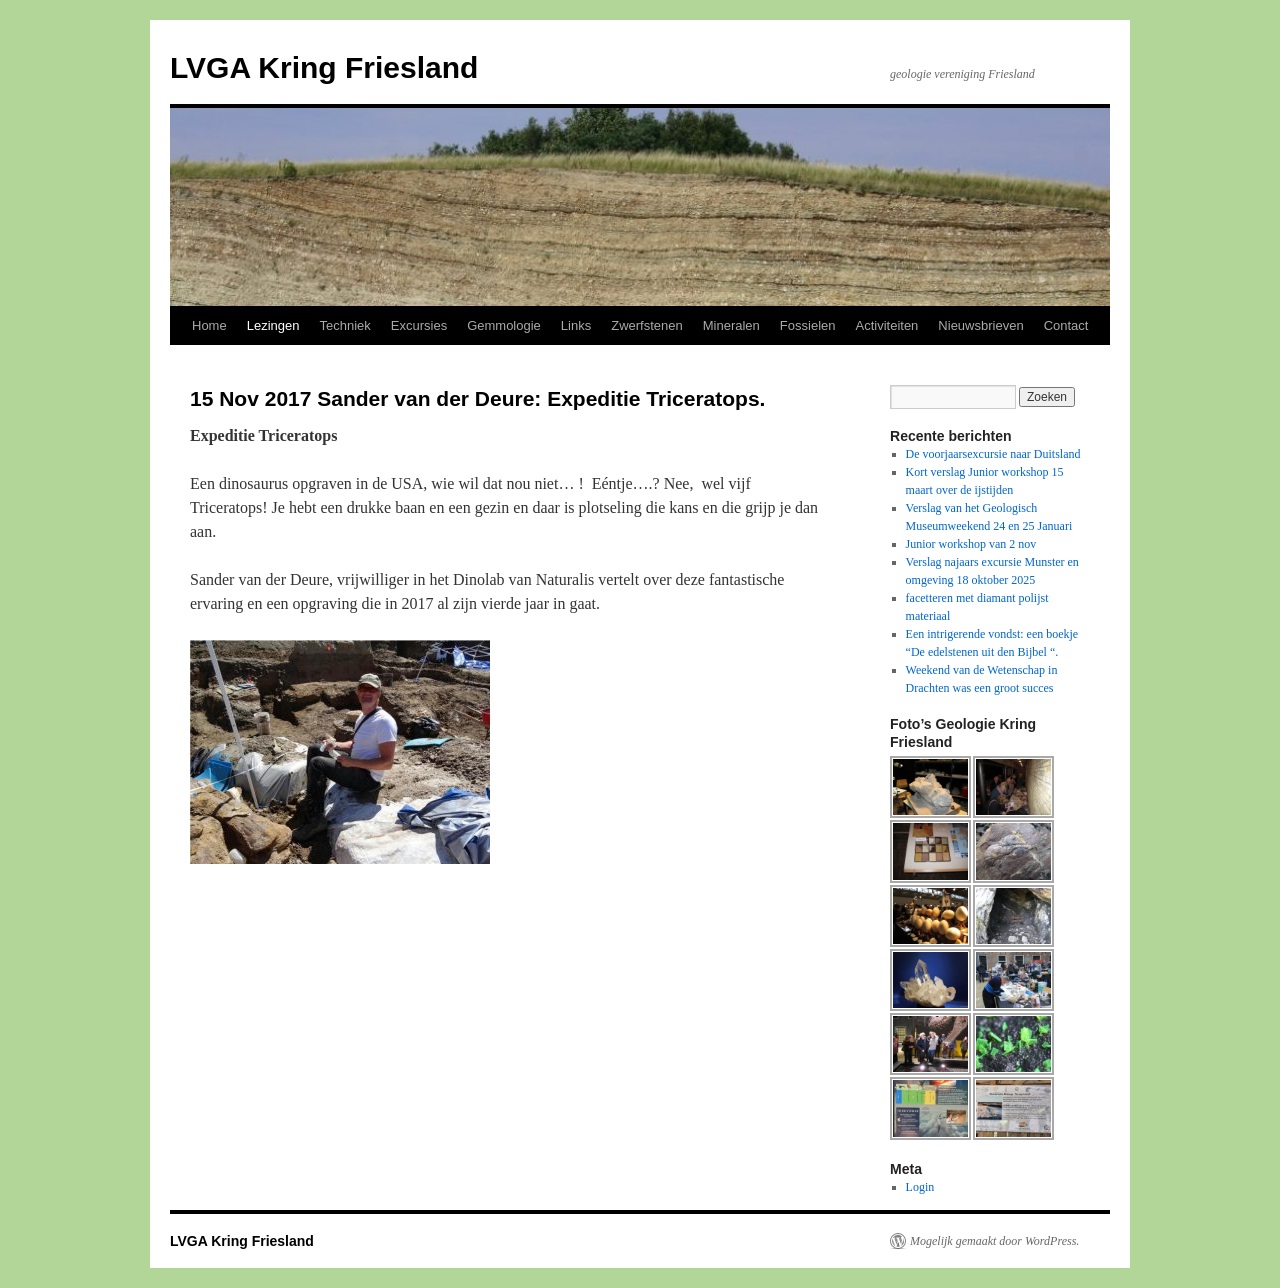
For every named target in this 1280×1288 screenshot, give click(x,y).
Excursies (419, 325)
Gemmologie (504, 325)
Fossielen (808, 325)
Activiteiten (886, 325)
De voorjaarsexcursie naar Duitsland (993, 454)
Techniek (344, 325)
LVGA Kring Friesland (324, 67)
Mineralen (731, 325)
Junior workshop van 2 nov (971, 544)
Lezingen (273, 325)
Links (576, 325)
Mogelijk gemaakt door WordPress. (994, 1241)
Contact (1066, 325)
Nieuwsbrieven (980, 325)
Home (209, 325)
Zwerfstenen (647, 325)
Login (920, 1187)
